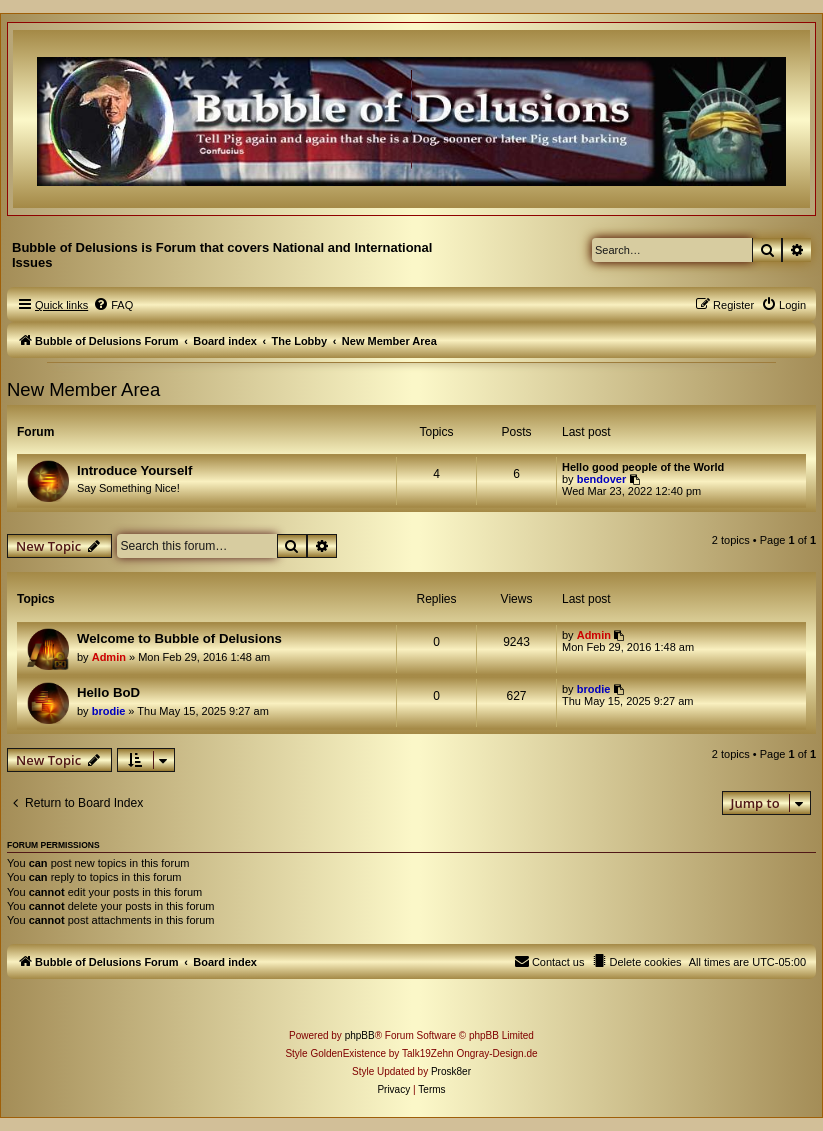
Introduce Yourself (134, 470)
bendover (602, 479)
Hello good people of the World (643, 467)
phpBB (360, 1035)
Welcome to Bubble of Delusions (179, 638)
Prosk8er (451, 1071)
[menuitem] (113, 305)
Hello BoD (108, 692)
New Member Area (83, 389)
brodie (109, 711)
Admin (109, 657)
